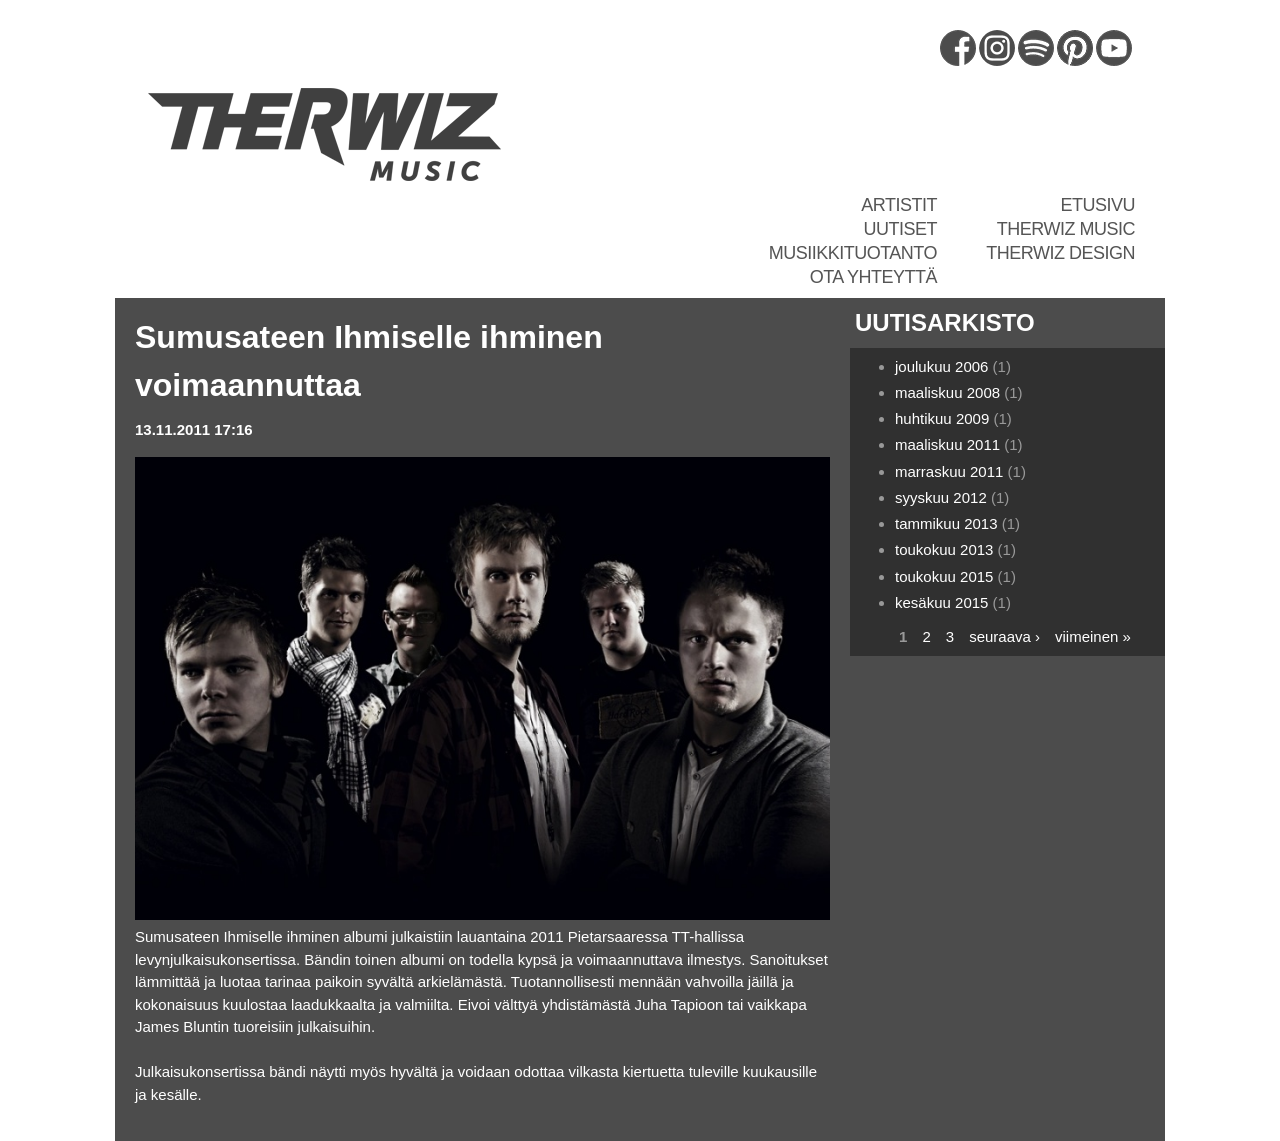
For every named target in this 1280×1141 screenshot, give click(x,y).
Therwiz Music (1066, 229)
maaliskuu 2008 (947, 392)
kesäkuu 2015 (941, 602)
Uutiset (900, 229)
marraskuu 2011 (949, 471)
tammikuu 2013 (946, 523)
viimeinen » (1093, 636)
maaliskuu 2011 (947, 444)
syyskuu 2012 (941, 497)
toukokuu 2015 (944, 576)
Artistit (899, 205)
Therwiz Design (1060, 253)
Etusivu (1097, 205)
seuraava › (1004, 636)
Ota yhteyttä (873, 277)
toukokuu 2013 (944, 549)
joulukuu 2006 (941, 366)
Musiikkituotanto (853, 253)
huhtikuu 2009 (942, 418)
